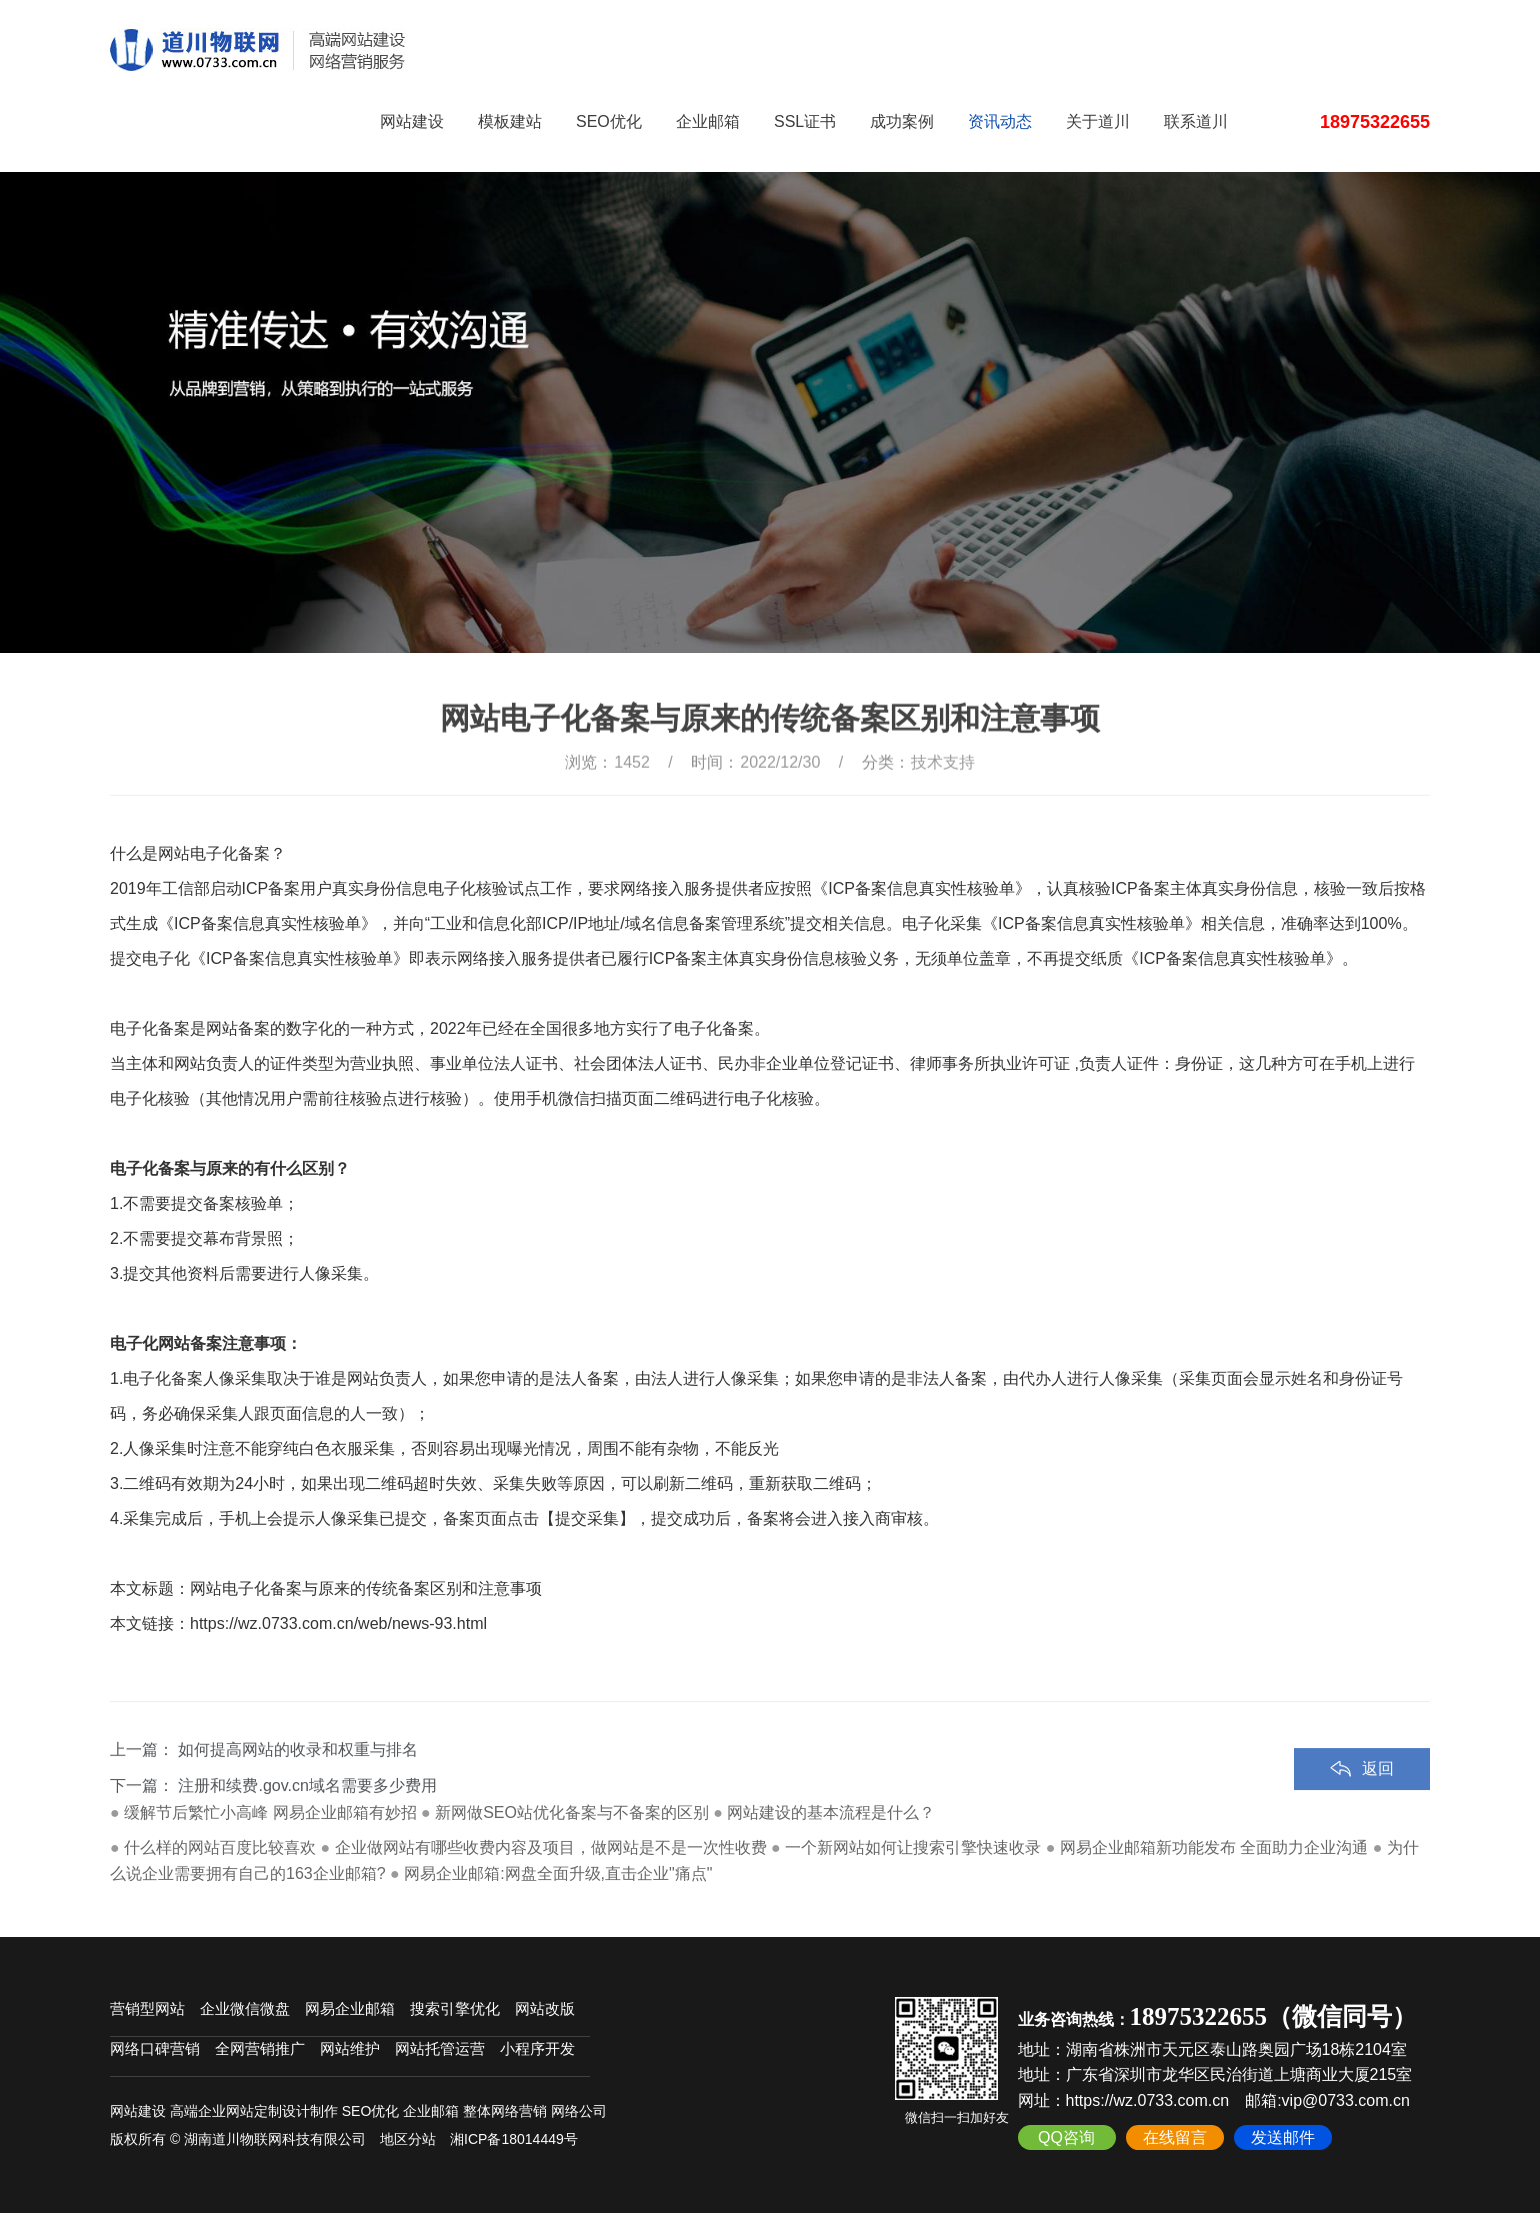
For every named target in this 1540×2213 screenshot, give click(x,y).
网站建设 (412, 121)
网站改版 (545, 2008)
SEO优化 (609, 121)
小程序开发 (537, 2048)
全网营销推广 (260, 2048)
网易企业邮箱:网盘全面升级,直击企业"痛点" (558, 1873)
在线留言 (1175, 2137)
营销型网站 (147, 2008)
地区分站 (408, 2139)
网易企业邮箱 (350, 2008)
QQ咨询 (1066, 2137)
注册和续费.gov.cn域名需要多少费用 (307, 1821)
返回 (1378, 1804)
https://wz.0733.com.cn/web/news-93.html (338, 1623)
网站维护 (350, 2048)
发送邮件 (1283, 2137)
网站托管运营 (440, 2048)
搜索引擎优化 (455, 2008)
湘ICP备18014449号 (514, 2139)
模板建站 (510, 121)
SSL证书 (805, 121)
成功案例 (902, 121)
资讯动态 (1000, 121)
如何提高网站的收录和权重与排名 (298, 1785)
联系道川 (1196, 121)
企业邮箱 (708, 121)
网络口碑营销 (155, 2048)
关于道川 (1098, 121)
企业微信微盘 (245, 2008)
